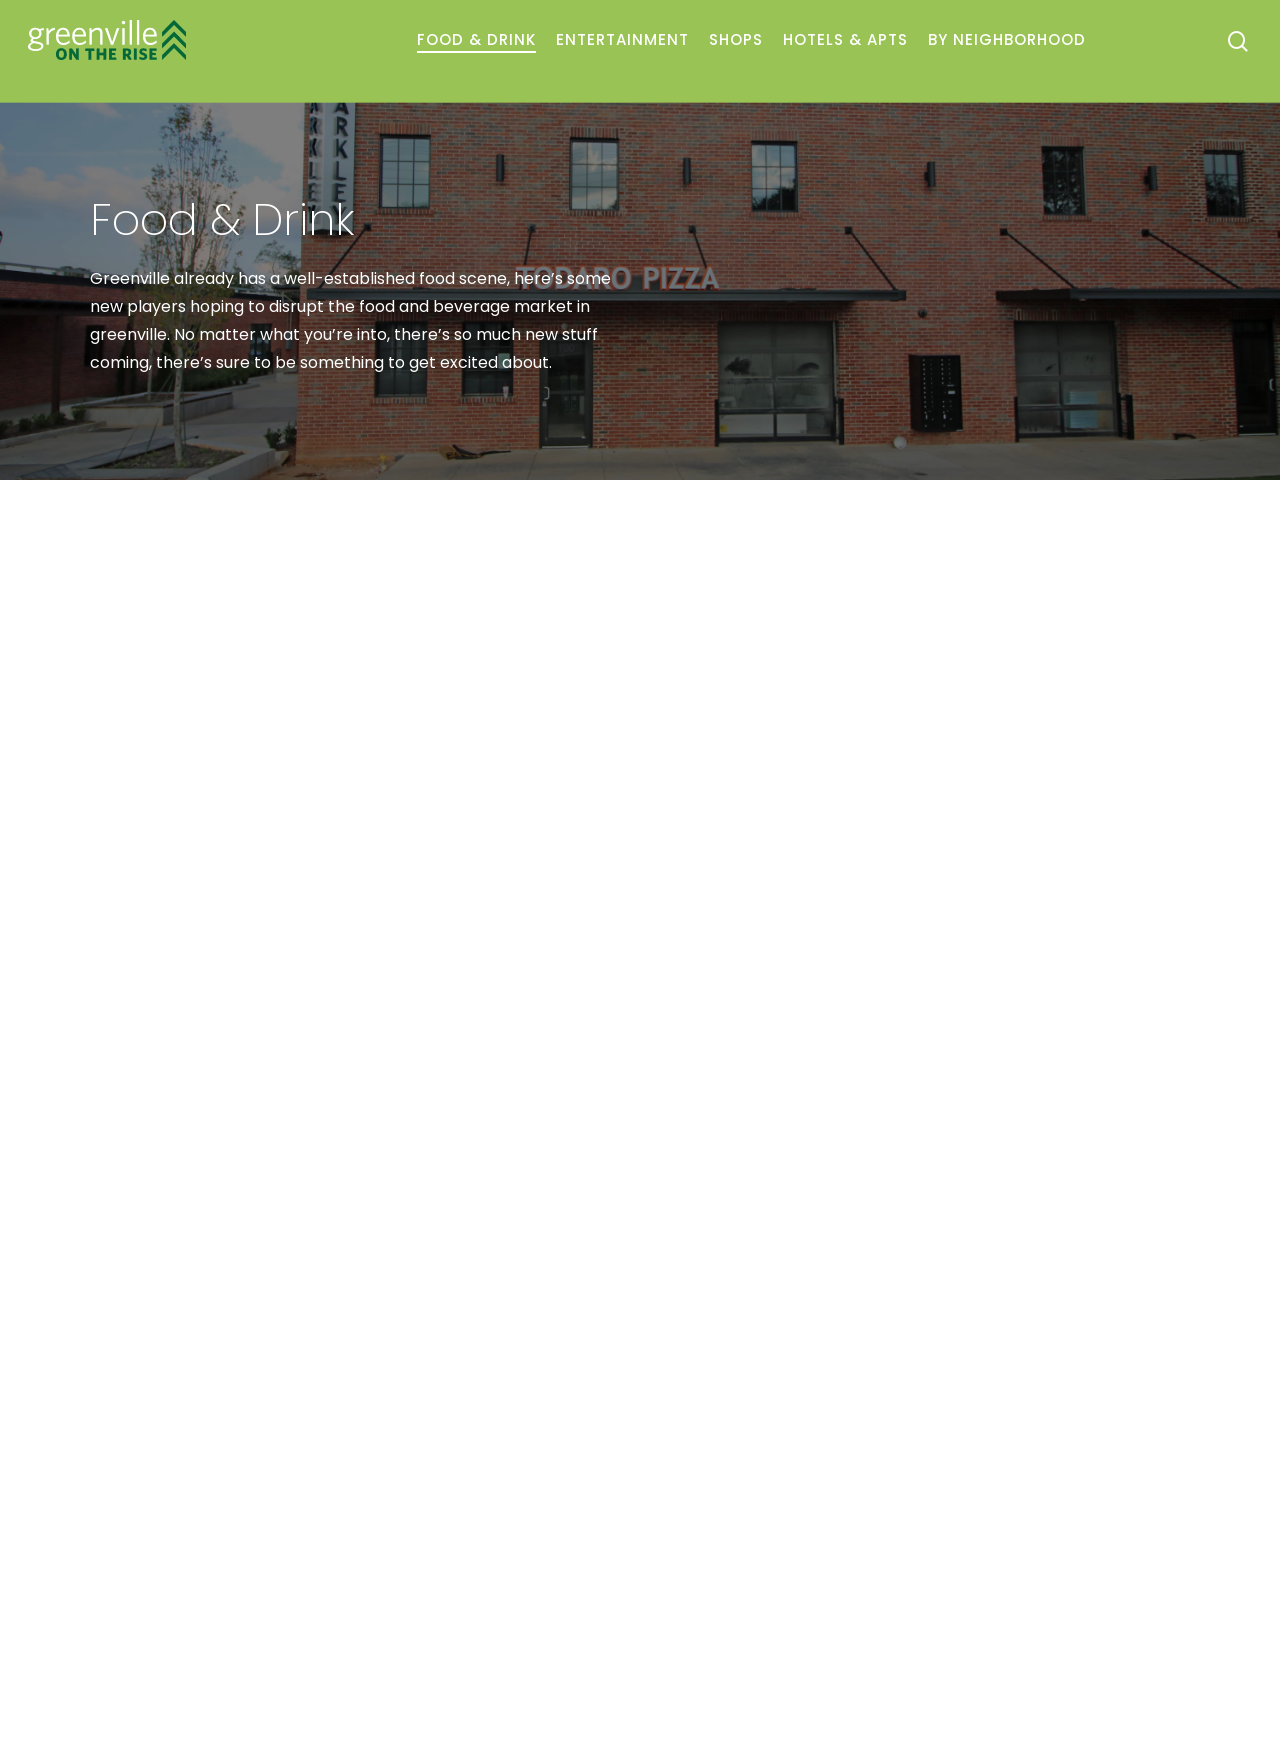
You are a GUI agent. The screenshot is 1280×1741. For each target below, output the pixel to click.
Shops (736, 40)
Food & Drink (476, 40)
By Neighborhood (1007, 40)
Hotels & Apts (845, 40)
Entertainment (622, 40)
